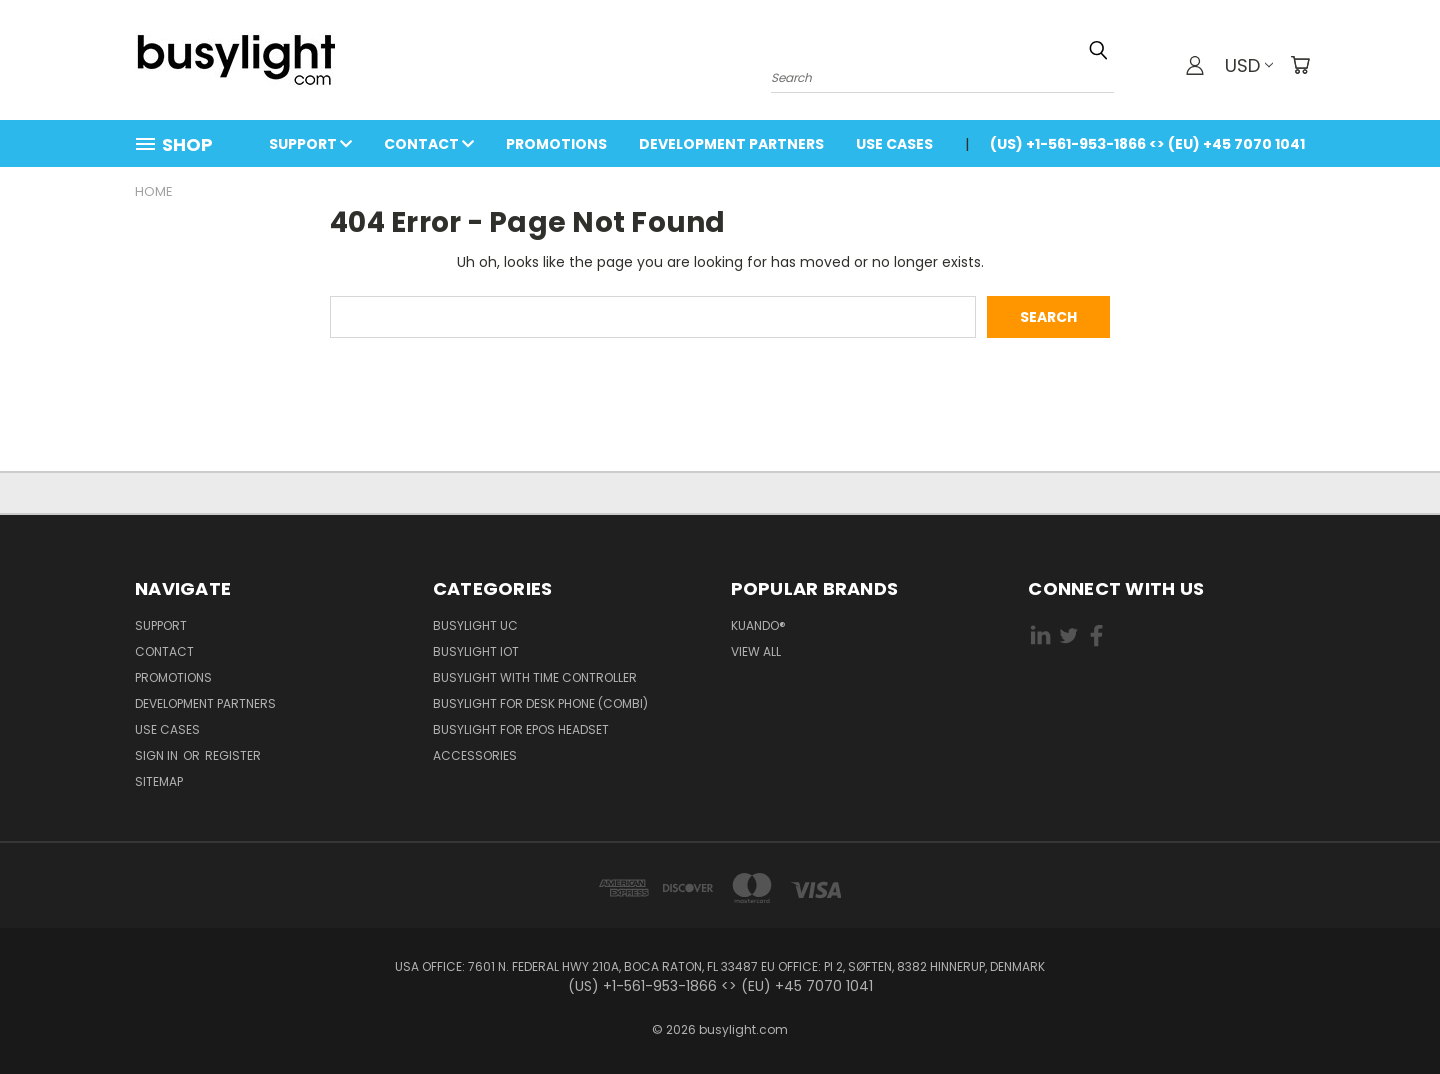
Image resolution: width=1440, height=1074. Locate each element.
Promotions (556, 144)
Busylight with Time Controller (535, 677)
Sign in (158, 755)
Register (233, 755)
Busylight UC (475, 625)
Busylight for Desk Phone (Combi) (540, 703)
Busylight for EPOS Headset (521, 729)
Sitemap (159, 781)
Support (310, 144)
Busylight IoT (476, 651)
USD (1249, 65)
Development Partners (731, 144)
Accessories (475, 755)
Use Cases (894, 144)
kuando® (758, 625)
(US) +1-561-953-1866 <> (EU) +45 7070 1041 (1147, 144)
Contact (429, 144)
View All (756, 651)
